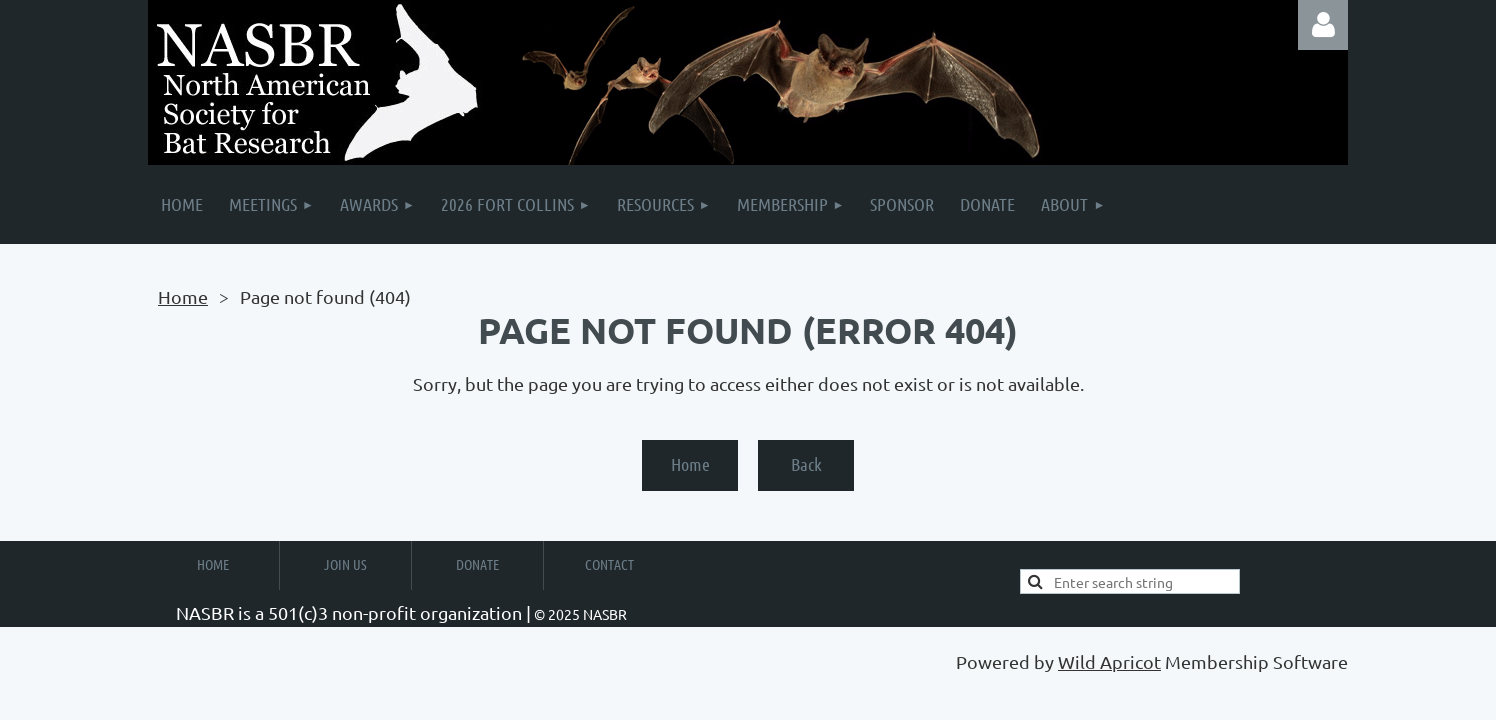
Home (183, 296)
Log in (1323, 25)
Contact (609, 564)
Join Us (345, 564)
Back (806, 464)
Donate (477, 564)
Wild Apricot (1109, 661)
